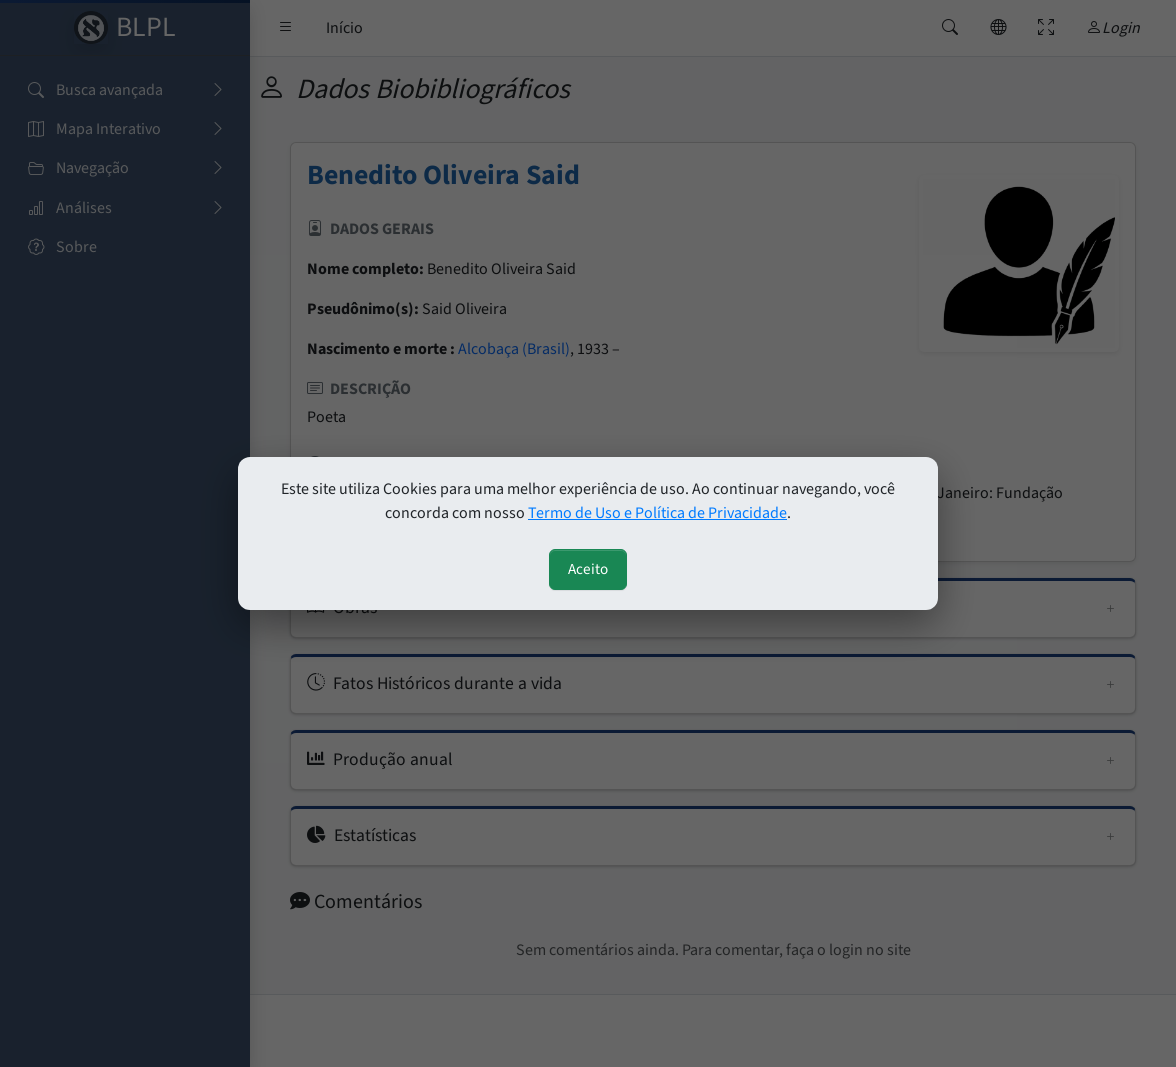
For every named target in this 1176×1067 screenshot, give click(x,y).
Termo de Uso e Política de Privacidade (657, 513)
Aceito (588, 569)
